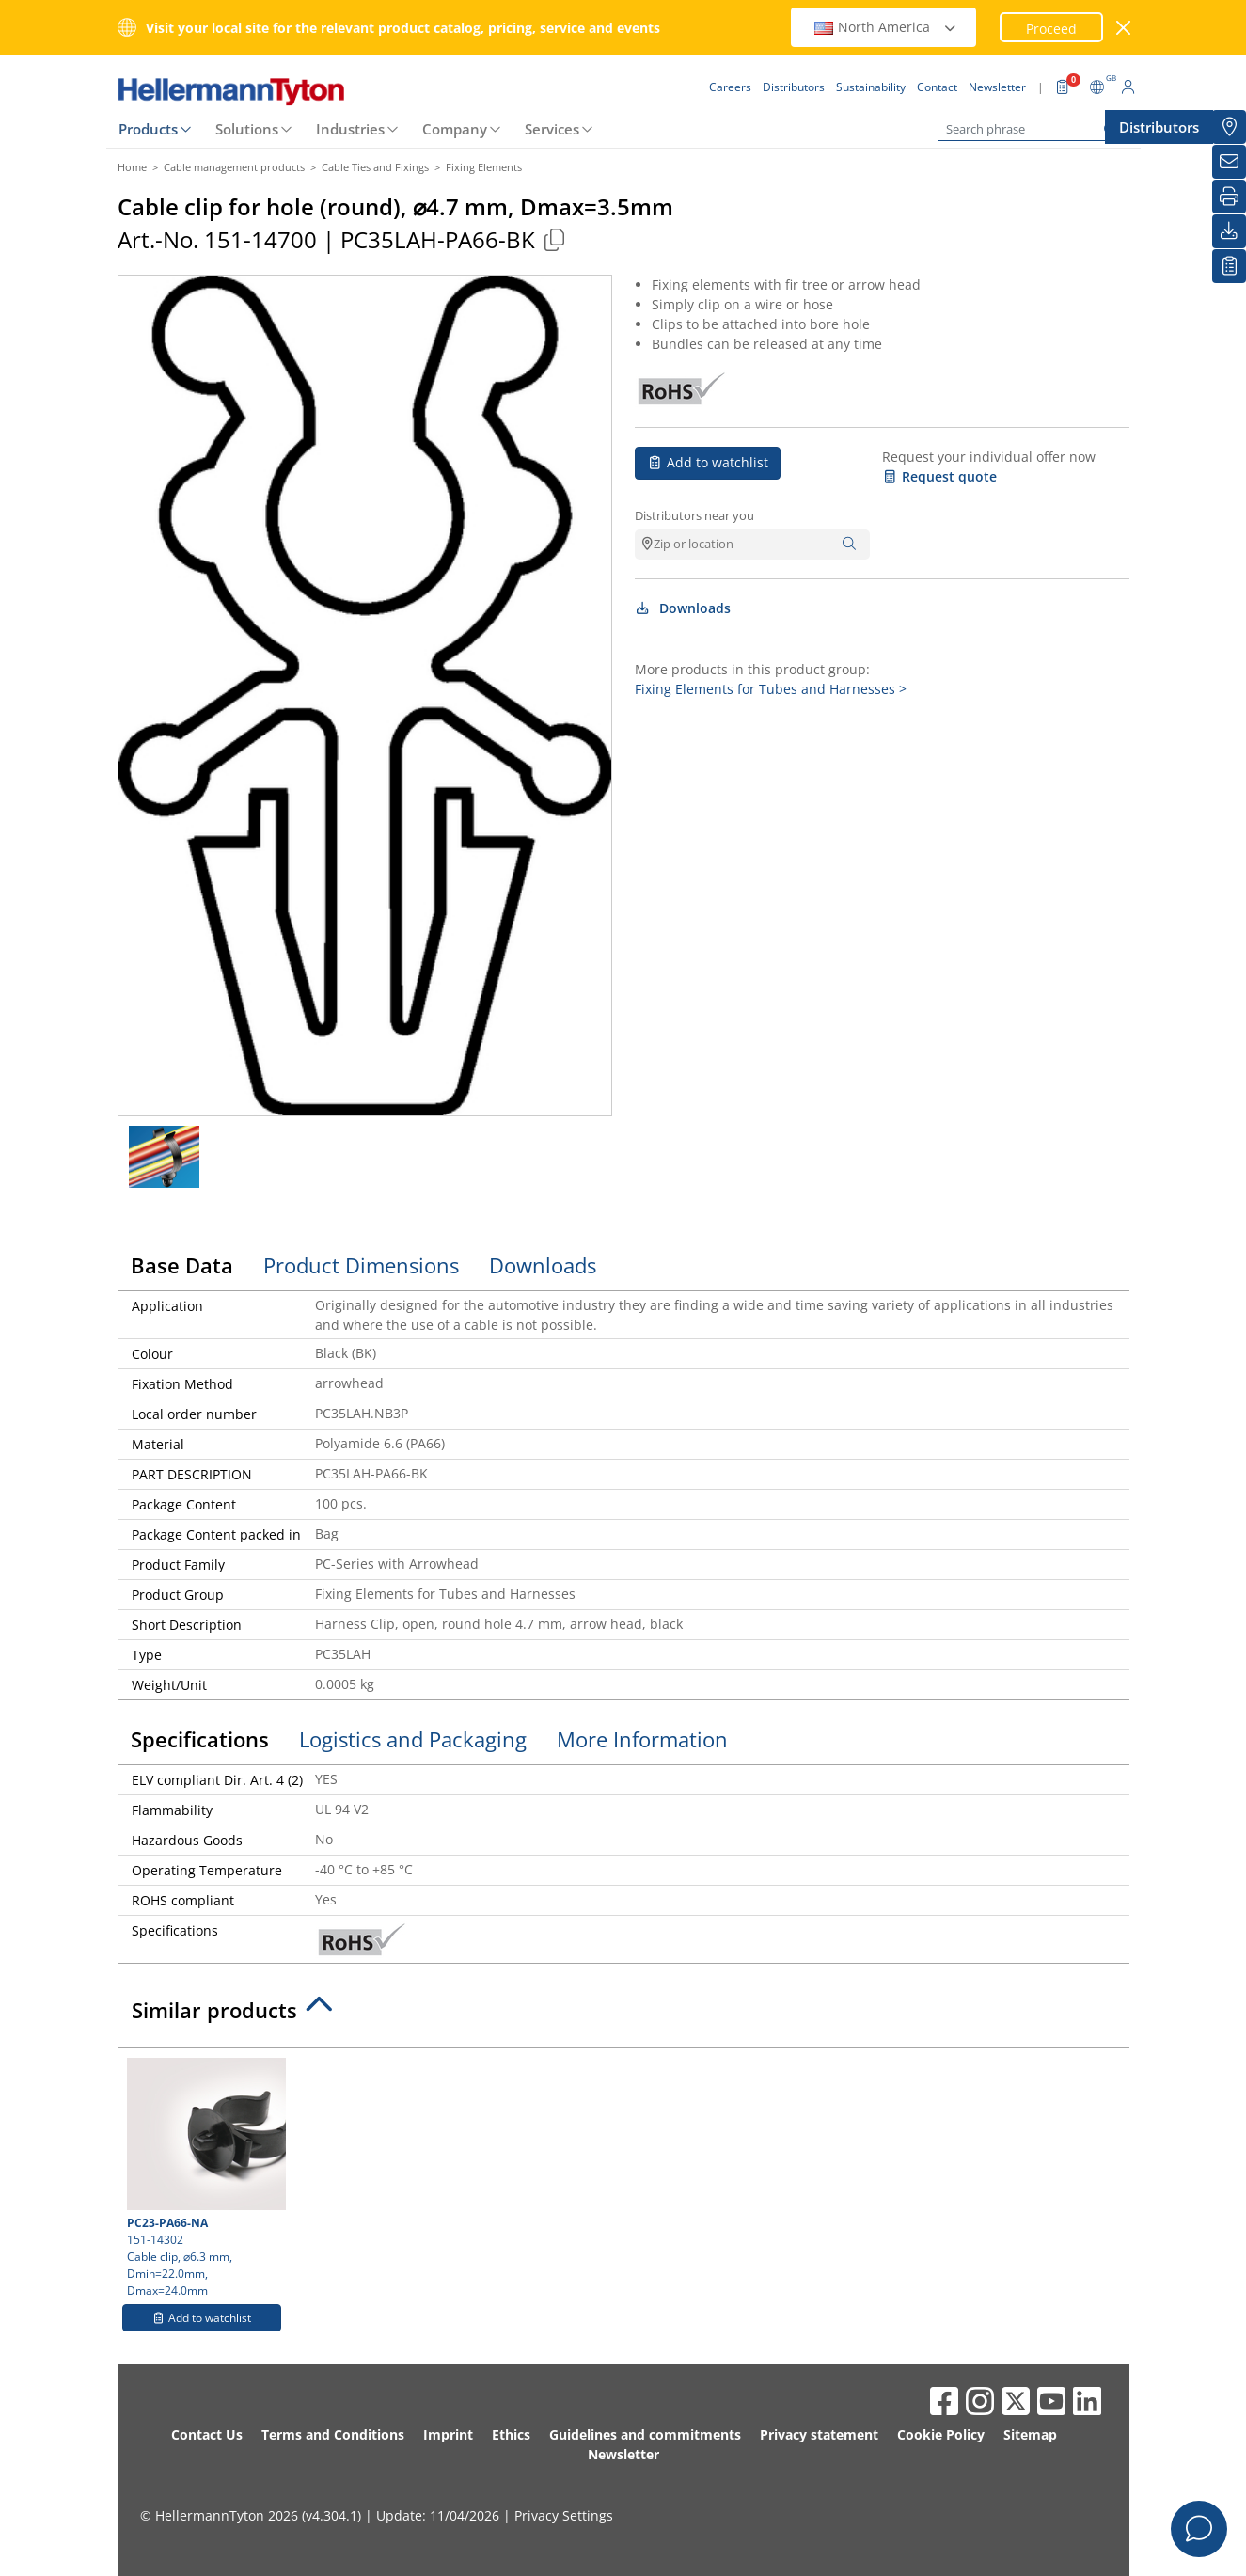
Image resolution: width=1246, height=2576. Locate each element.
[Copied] (555, 239)
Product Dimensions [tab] (361, 1265)
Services (552, 128)
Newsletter (623, 2454)
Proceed (1051, 29)
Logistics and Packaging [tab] (413, 1739)
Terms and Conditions (332, 2434)
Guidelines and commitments (645, 2434)
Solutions (246, 128)
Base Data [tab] (182, 1265)
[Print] (1229, 196)
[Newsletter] (1229, 162)
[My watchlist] (1229, 266)
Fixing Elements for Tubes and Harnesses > (771, 689)
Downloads (683, 608)
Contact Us (207, 2434)
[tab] (623, 2015)
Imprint (448, 2434)
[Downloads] (1229, 231)
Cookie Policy (941, 2434)
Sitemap (1030, 2434)
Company (454, 128)
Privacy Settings (563, 2515)
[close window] (1123, 28)
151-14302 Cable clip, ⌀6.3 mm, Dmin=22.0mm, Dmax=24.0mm (204, 2178)
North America (885, 27)
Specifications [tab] (200, 1739)
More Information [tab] (642, 1739)
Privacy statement (819, 2434)
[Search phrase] (1032, 129)
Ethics (511, 2434)
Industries (350, 128)
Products (148, 128)
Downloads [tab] (542, 1265)
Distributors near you (694, 515)
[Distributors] (1229, 127)
